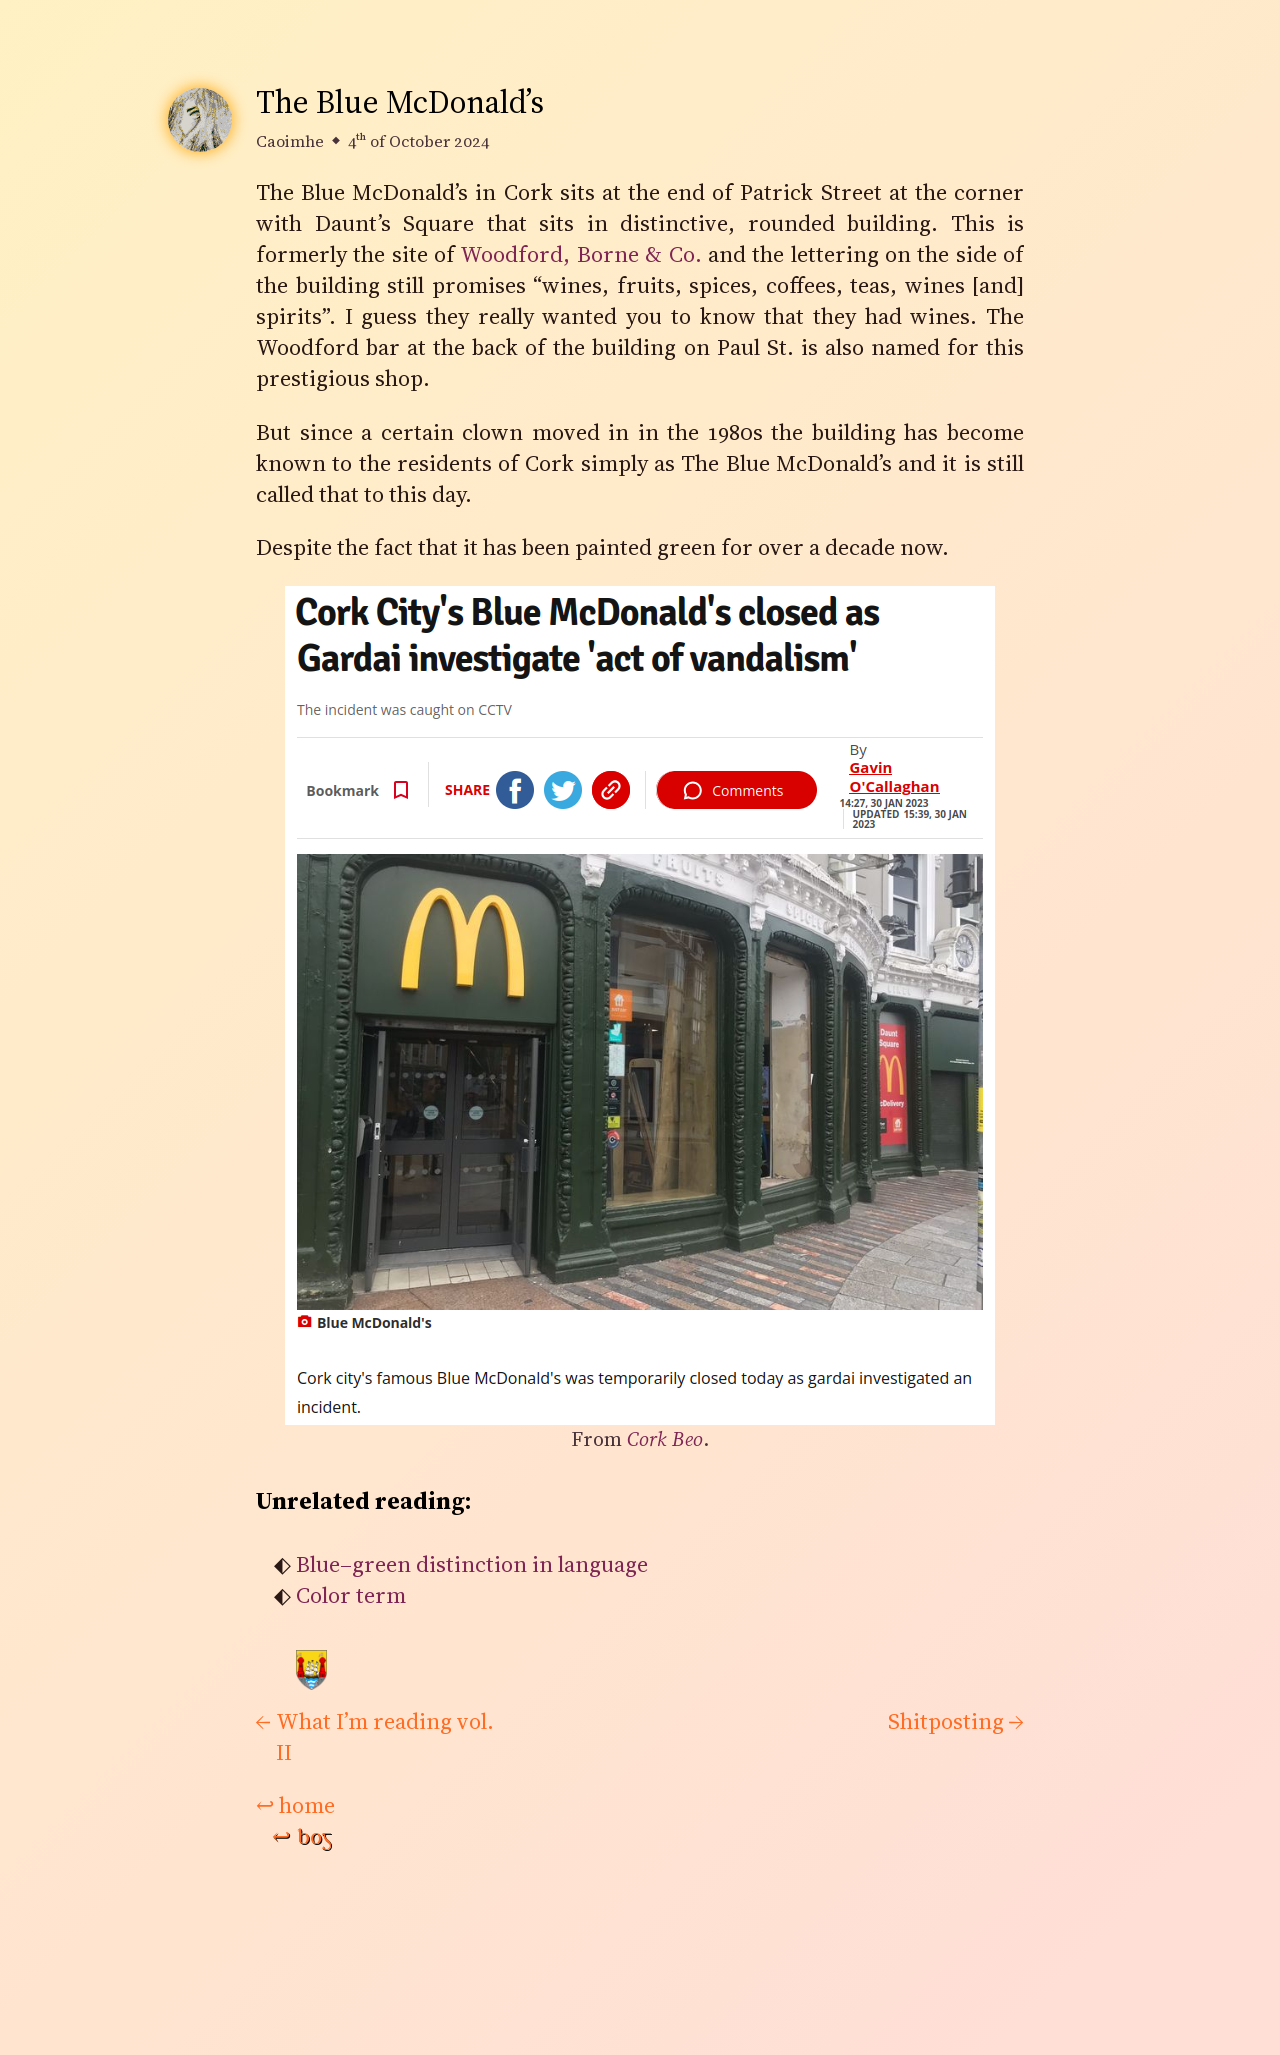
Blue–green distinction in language (472, 1564)
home (295, 1805)
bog (302, 1837)
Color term (351, 1595)
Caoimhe (290, 141)
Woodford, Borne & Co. (580, 254)
